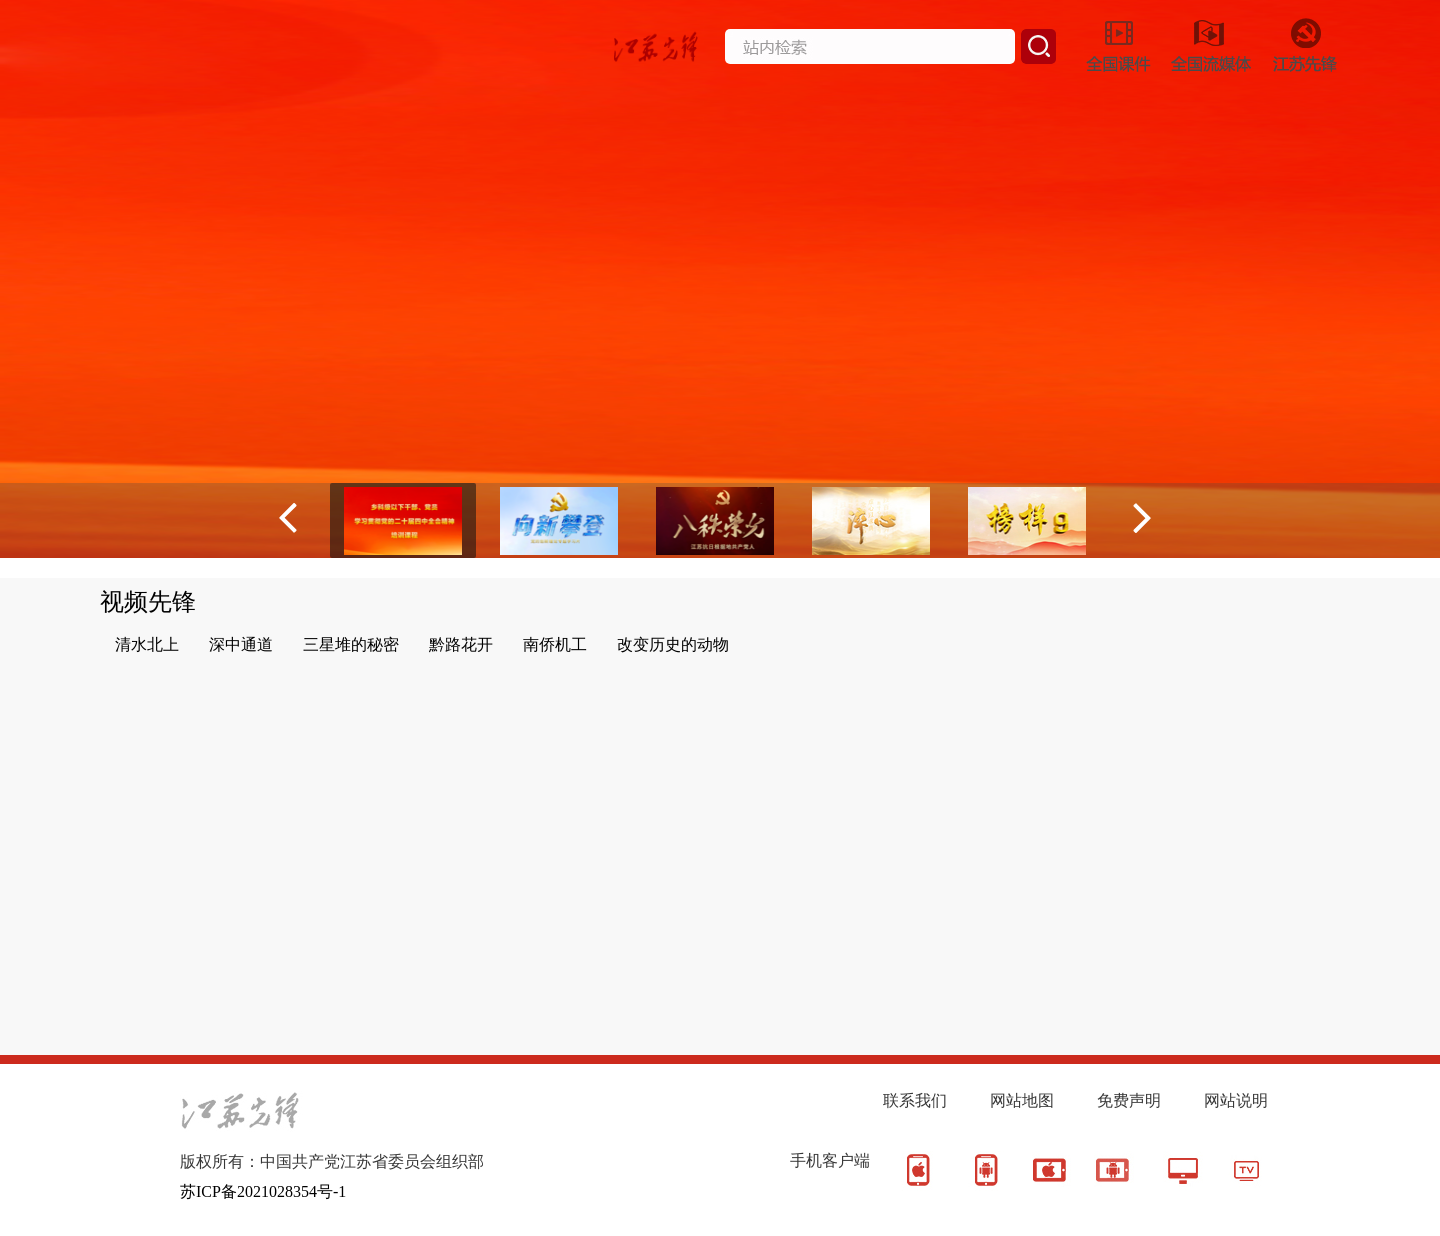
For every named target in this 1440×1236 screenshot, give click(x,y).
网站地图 (1022, 1100)
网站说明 (1236, 1100)
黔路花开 (461, 644)
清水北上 (147, 644)
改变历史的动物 (673, 644)
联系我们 (915, 1100)
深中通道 (241, 644)
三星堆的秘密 (351, 644)
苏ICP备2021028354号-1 (263, 1191)
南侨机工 (555, 644)
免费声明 (1129, 1100)
